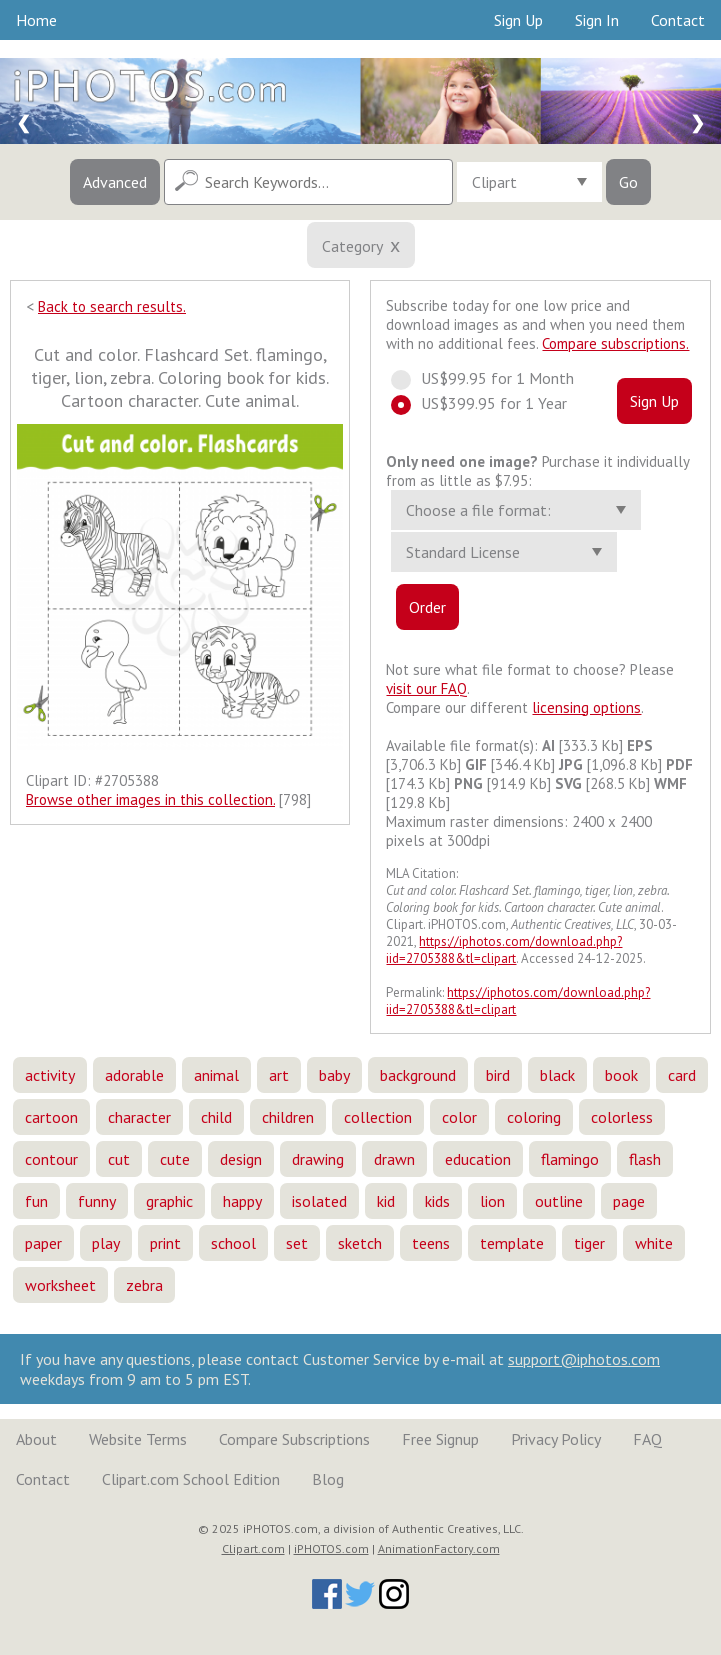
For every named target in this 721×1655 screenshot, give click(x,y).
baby (334, 1075)
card (682, 1075)
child (216, 1117)
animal (216, 1075)
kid (386, 1201)
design (241, 1159)
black (557, 1075)
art (279, 1075)
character (139, 1117)
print (165, 1243)
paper (43, 1243)
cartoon (51, 1117)
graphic (169, 1201)
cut (119, 1159)
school (233, 1243)
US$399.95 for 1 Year (488, 403)
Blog (328, 1479)
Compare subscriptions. (615, 343)
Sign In (597, 20)
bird (498, 1075)
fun (36, 1201)
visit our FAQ (426, 688)
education (478, 1159)
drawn (394, 1159)
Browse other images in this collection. (150, 799)
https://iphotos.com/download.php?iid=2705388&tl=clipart (504, 950)
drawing (318, 1159)
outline (559, 1201)
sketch (360, 1243)
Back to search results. (112, 306)
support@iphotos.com (584, 1359)
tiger (589, 1243)
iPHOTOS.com (331, 1548)
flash (645, 1159)
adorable (134, 1075)
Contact (678, 20)
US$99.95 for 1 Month (489, 378)
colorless (622, 1117)
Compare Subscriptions (294, 1439)
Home (36, 20)
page (629, 1201)
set (297, 1243)
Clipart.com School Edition (191, 1479)
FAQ (647, 1439)
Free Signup (440, 1439)
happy (242, 1201)
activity (50, 1075)
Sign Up (518, 20)
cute (175, 1159)
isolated (319, 1201)
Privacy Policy (556, 1439)
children (288, 1117)
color (459, 1117)
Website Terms (138, 1439)
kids (437, 1201)
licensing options (586, 707)
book (621, 1075)
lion (492, 1201)
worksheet (60, 1285)
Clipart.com (253, 1548)
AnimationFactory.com (439, 1548)
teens (431, 1243)
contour (51, 1159)
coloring (534, 1117)
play (106, 1243)
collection (378, 1117)
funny (97, 1201)
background (418, 1075)
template (512, 1243)
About (36, 1439)
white (654, 1243)
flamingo (570, 1159)
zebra (144, 1285)
